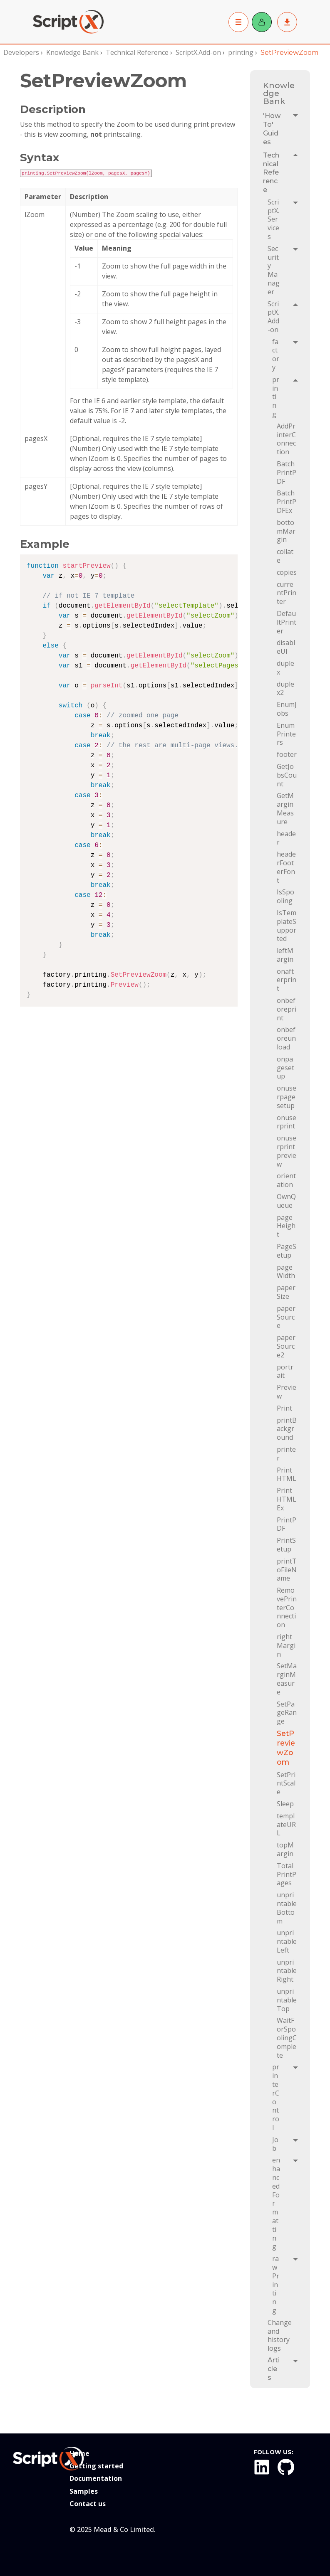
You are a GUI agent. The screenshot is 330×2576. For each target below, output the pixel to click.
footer (287, 754)
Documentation (95, 2478)
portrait (285, 1371)
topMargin (285, 1849)
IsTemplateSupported (286, 925)
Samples (83, 2491)
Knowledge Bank (72, 52)
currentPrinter (286, 593)
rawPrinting (275, 2284)
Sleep (285, 1803)
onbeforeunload (286, 1038)
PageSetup (286, 1251)
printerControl (275, 2097)
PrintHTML (286, 1474)
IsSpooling (285, 896)
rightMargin (286, 1645)
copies (287, 572)
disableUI (286, 647)
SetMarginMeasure (287, 1678)
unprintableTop (287, 2000)
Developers (21, 52)
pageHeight (286, 1226)
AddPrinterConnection (286, 438)
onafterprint (286, 980)
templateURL (286, 1824)
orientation (286, 1180)
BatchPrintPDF (286, 472)
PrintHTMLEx (286, 1499)
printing (240, 52)
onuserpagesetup (286, 1097)
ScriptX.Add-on (198, 52)
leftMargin (285, 955)
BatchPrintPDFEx (286, 501)
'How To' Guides (272, 128)
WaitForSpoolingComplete (287, 2037)
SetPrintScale (286, 1783)
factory (275, 354)
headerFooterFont (286, 867)
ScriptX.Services (273, 219)
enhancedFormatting (276, 2203)
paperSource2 (286, 1346)
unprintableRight (287, 1971)
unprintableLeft (287, 1941)
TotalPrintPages (286, 1874)
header (286, 838)
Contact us (87, 2503)
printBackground (287, 1429)
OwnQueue (286, 1201)
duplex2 (285, 688)
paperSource (286, 1317)
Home (79, 2453)
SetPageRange (287, 1712)
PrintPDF (286, 1524)
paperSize (286, 1292)
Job (275, 2144)
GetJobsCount (287, 775)
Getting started (96, 2465)
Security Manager (274, 270)
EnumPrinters (286, 734)
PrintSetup (286, 1545)
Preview (286, 1392)
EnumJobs (287, 709)
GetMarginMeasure (285, 808)
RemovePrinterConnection (287, 1607)
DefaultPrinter (286, 622)
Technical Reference (137, 52)
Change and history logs (280, 2335)
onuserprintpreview (286, 1150)
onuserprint (286, 1122)
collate (285, 556)
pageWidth (286, 1272)
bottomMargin (286, 531)
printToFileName (287, 1569)
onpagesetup (285, 1067)
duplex (285, 668)
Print (284, 1408)
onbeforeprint (286, 1009)
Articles (274, 2368)
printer (286, 1454)
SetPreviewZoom (286, 1747)
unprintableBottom (287, 1907)
